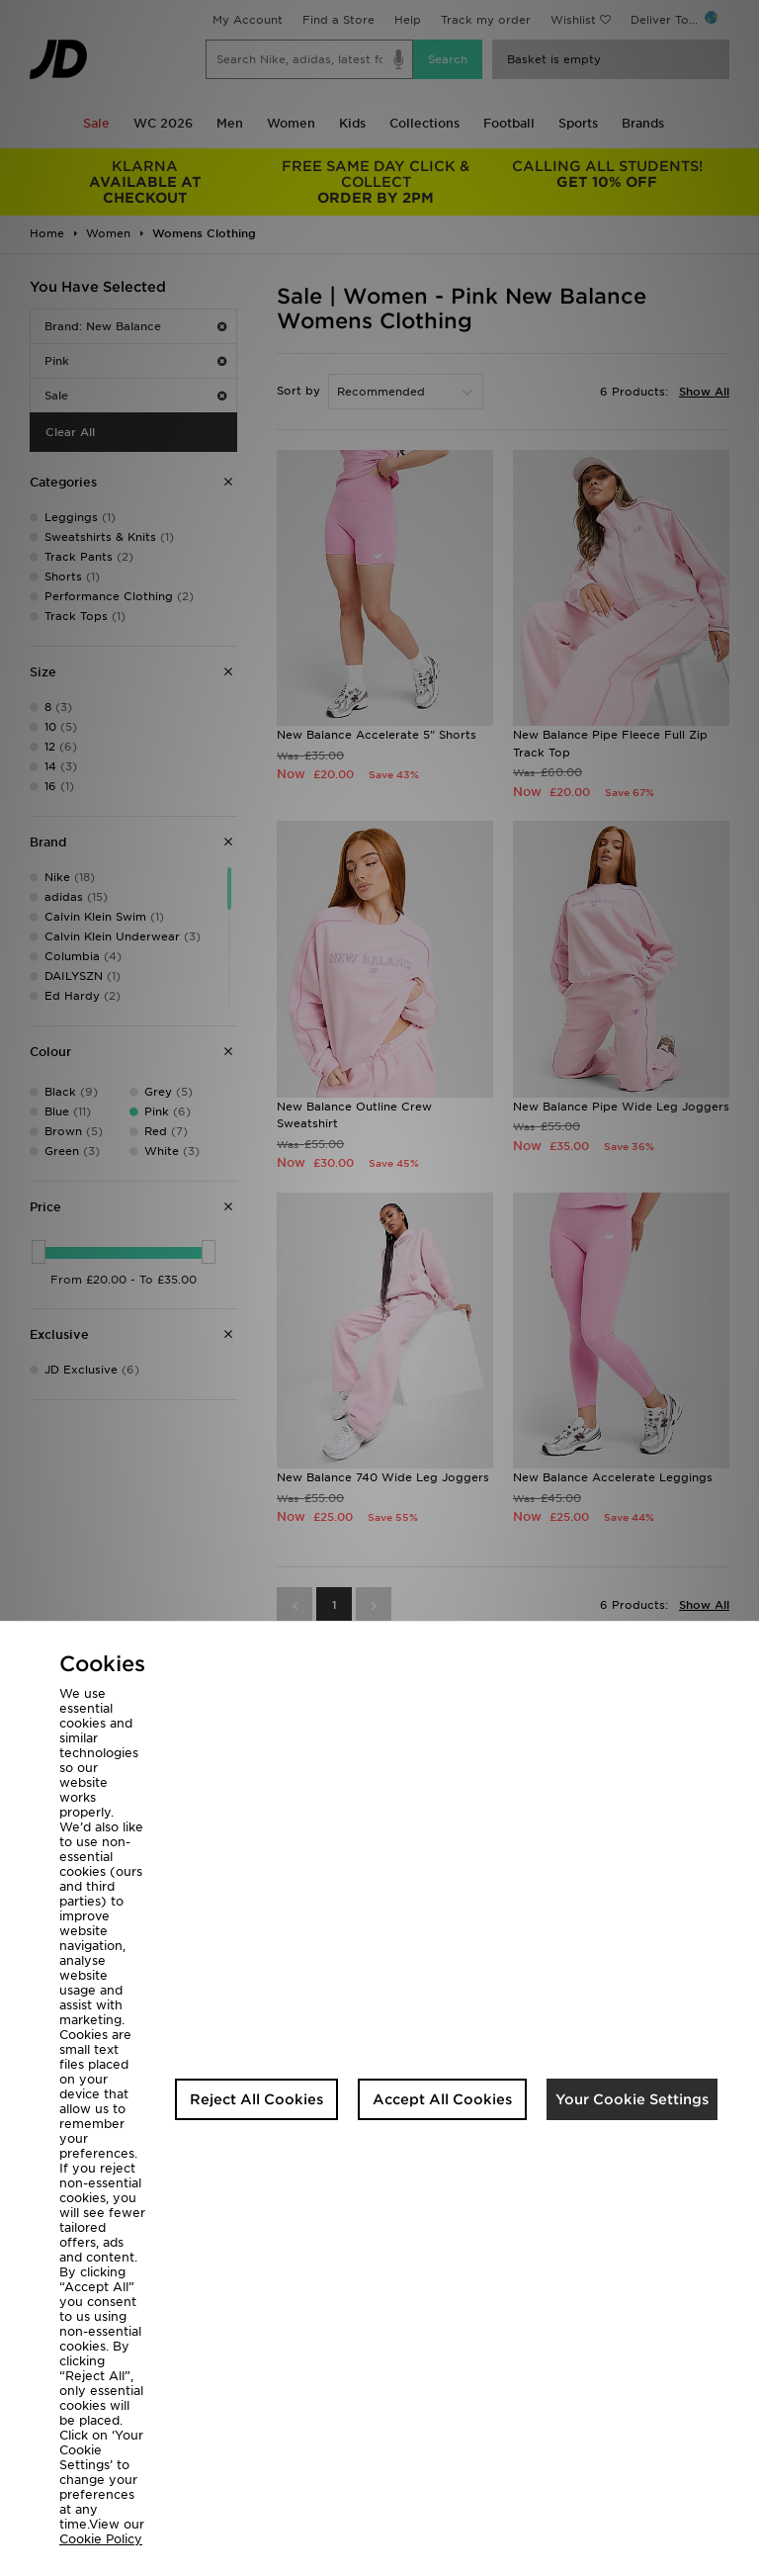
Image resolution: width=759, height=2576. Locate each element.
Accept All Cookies (442, 2099)
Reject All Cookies (256, 2099)
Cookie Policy (100, 2539)
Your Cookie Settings (632, 2099)
